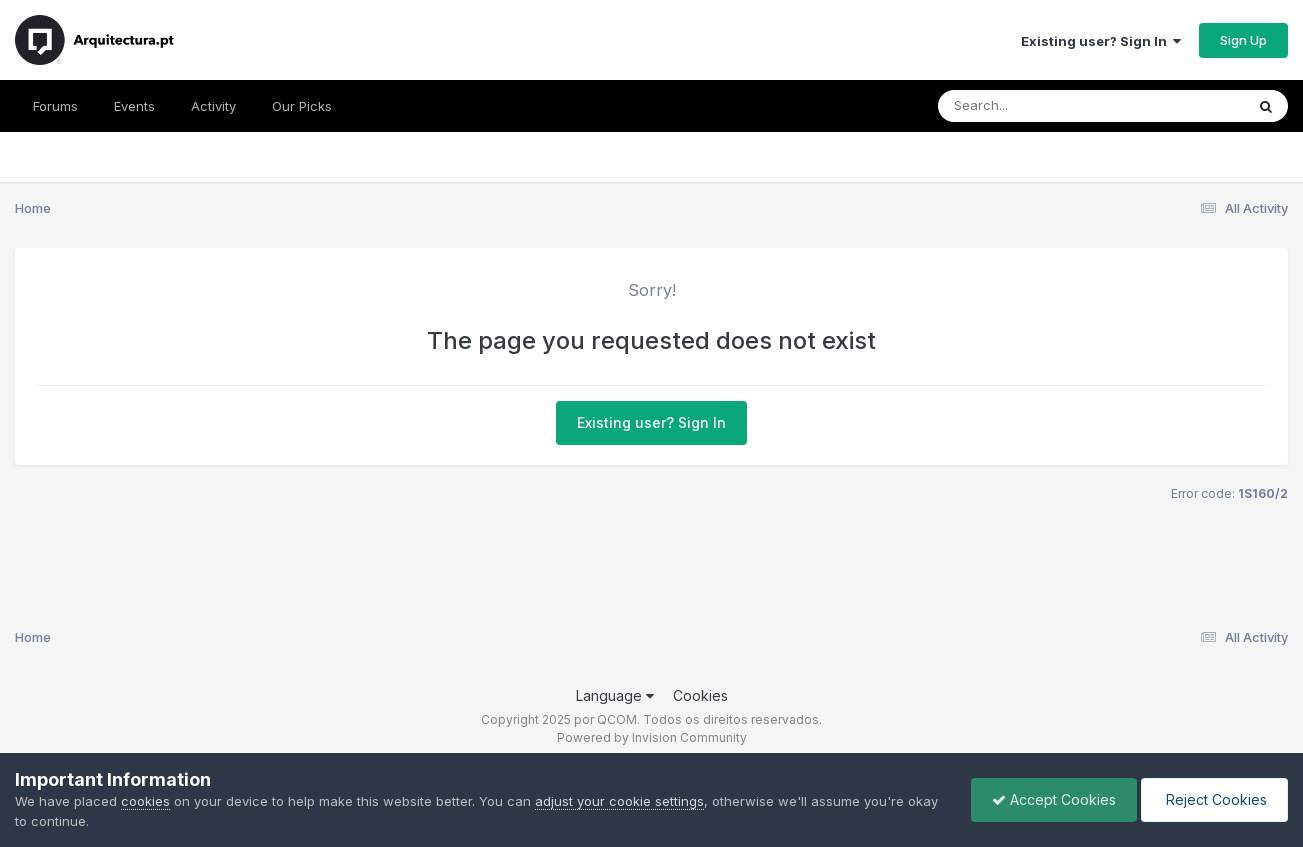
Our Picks (302, 106)
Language (615, 695)
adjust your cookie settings (619, 801)
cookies (145, 801)
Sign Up (1243, 40)
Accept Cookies (1054, 799)
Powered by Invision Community (652, 737)
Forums (55, 106)
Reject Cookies (1214, 799)
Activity (213, 106)
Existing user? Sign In (1101, 41)
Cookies (700, 695)
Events (134, 106)
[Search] (1036, 106)
